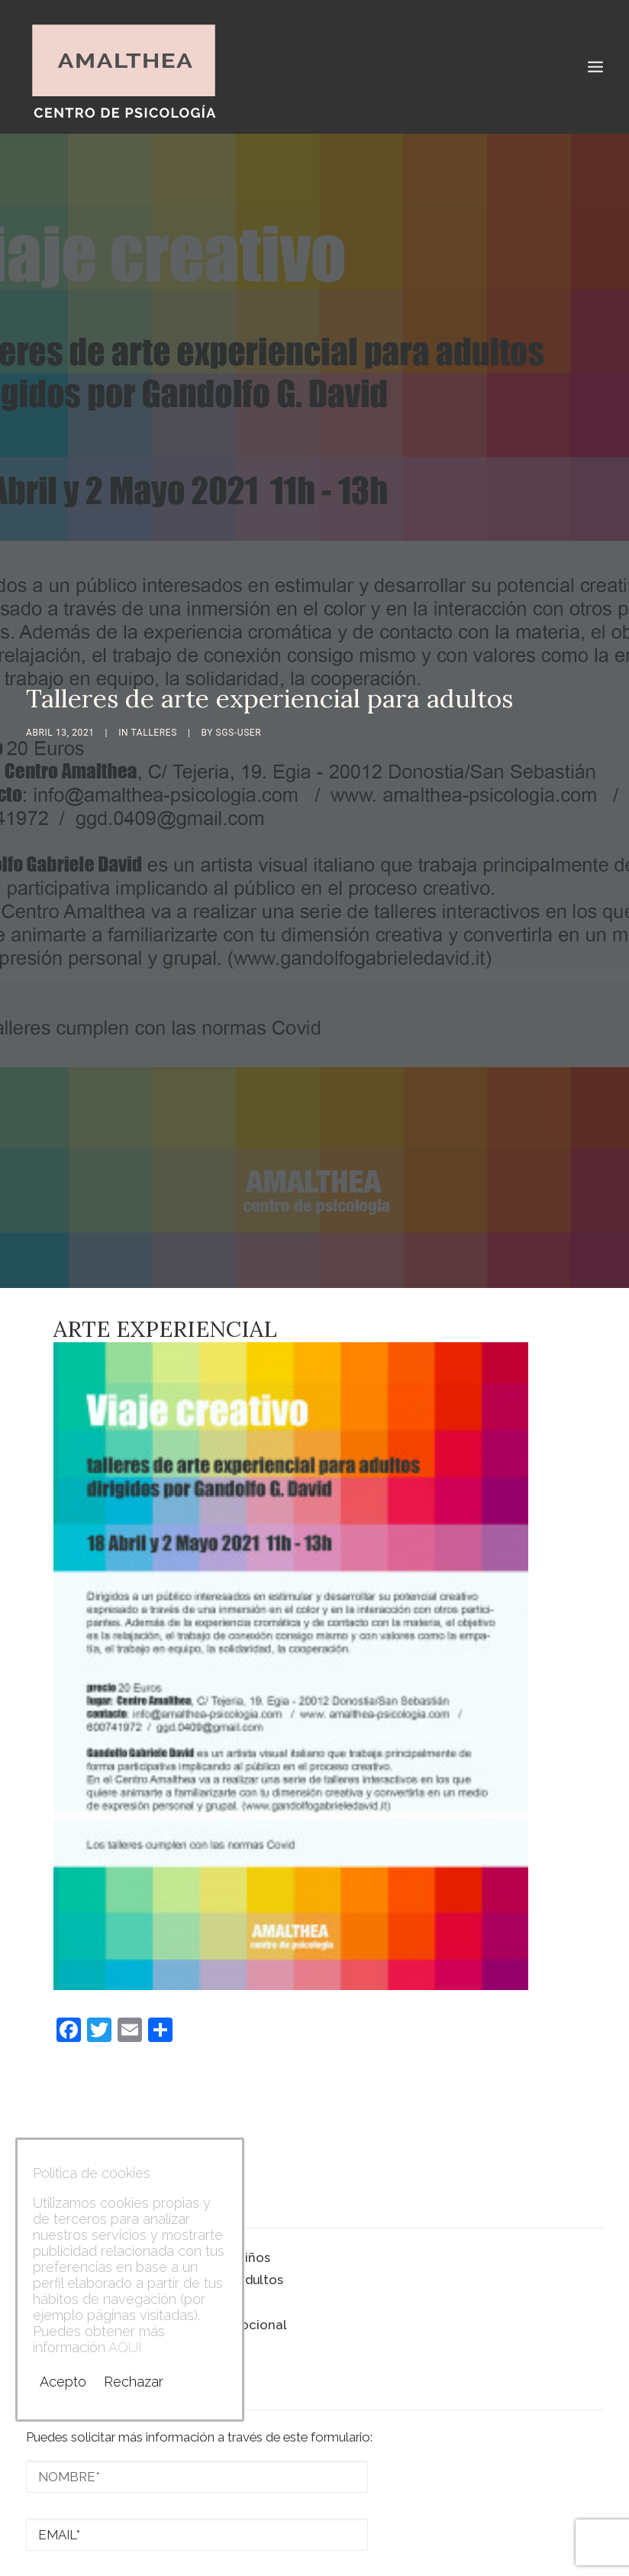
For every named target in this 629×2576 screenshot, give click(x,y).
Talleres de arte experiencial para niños (148, 2200)
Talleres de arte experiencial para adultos (154, 2222)
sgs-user (239, 704)
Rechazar (133, 2382)
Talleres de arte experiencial (115, 2245)
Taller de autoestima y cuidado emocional (156, 2267)
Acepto (63, 2382)
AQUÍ (125, 2347)
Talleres (154, 704)
